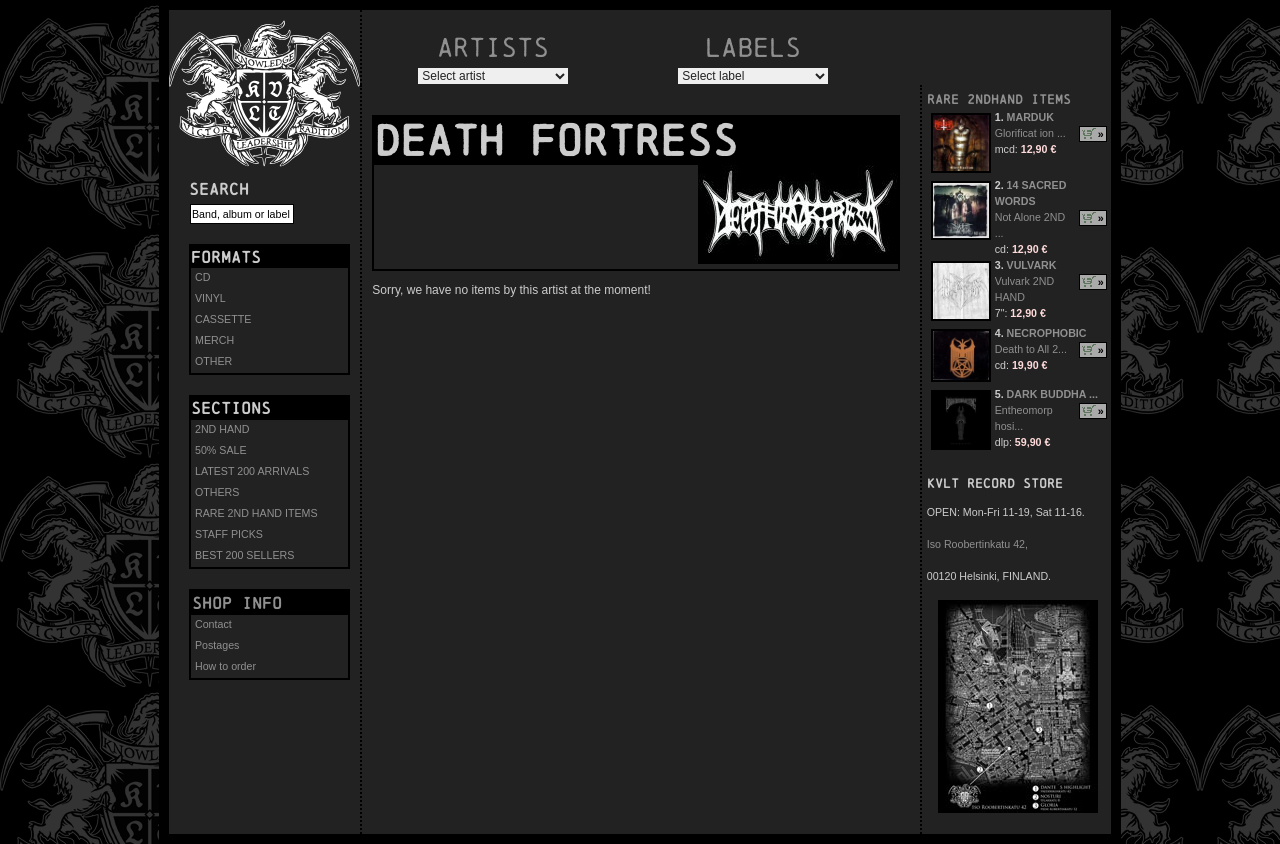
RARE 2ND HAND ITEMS (256, 513)
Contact (213, 624)
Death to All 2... (1031, 349)
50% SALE (221, 450)
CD (202, 277)
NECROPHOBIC (1047, 333)
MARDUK (1030, 117)
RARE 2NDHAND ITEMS (999, 99)
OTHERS (217, 492)
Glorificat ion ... (1030, 133)
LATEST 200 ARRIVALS (252, 471)
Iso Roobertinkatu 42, (977, 544)
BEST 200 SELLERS (244, 555)
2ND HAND (222, 429)
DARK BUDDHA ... (1052, 394)
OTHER (213, 361)
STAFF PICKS (229, 534)
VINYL (210, 298)
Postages (217, 645)
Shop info (237, 603)
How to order (225, 666)
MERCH (214, 340)
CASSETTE (223, 319)
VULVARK (1032, 265)
